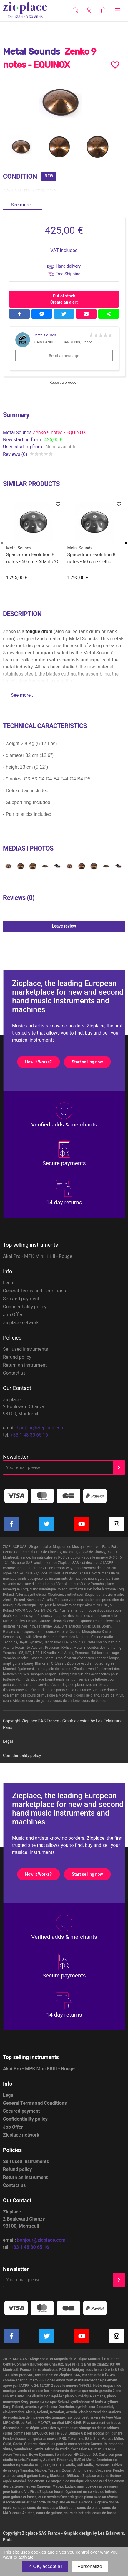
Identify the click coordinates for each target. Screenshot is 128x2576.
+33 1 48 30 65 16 (29, 1435)
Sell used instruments (25, 1349)
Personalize (89, 2566)
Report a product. (64, 382)
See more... (22, 204)
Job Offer (13, 1314)
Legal (8, 1283)
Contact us (14, 1373)
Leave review (88, 926)
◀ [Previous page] (1, 543)
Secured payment (21, 1299)
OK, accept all (45, 2566)
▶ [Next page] (126, 543)
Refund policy (17, 1357)
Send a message (80, 355)
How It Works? (42, 1062)
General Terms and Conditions (34, 1291)
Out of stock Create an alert (64, 299)
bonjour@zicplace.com (41, 1428)
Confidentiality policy (24, 1307)
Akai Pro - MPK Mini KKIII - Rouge (37, 1256)
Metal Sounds (45, 335)
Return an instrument (25, 1365)
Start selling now (91, 1062)
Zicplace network (21, 1322)
